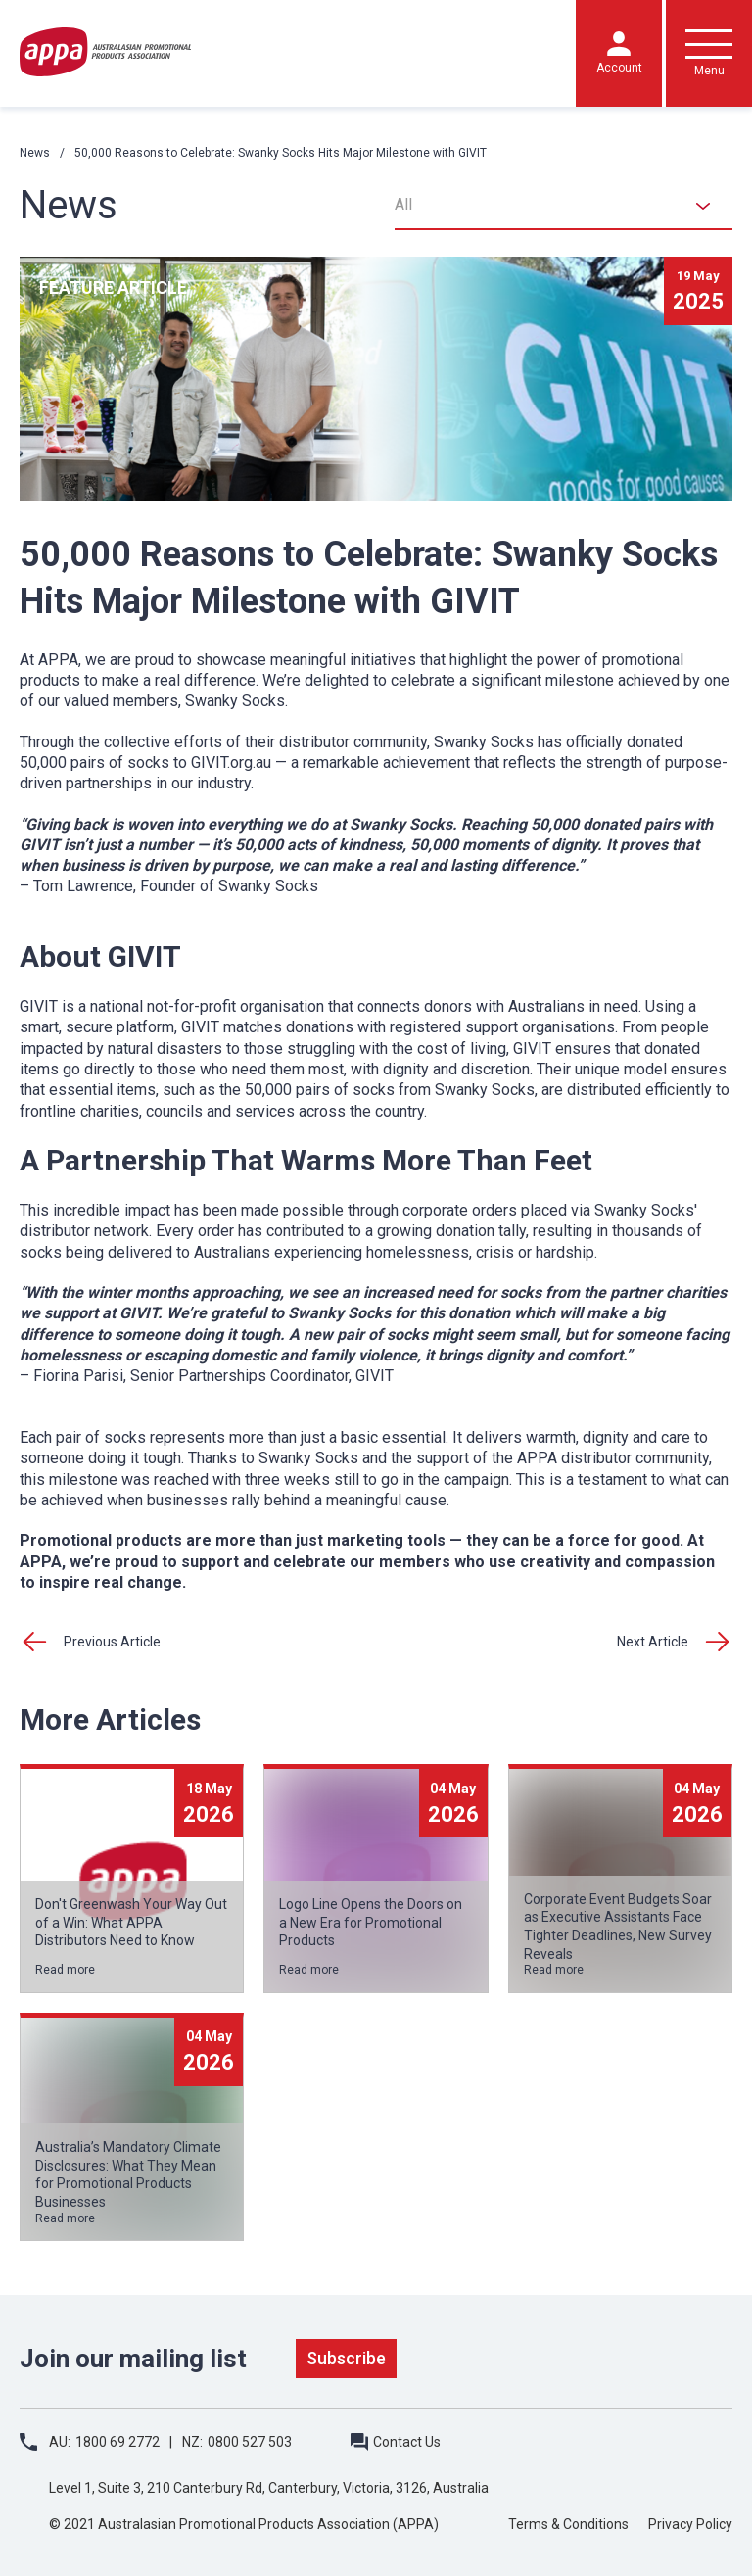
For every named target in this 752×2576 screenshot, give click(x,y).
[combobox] (563, 205)
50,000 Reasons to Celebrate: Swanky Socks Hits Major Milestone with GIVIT (280, 153)
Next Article (652, 1641)
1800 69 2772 (117, 2442)
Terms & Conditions (568, 2524)
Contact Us (407, 2442)
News (35, 153)
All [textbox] (403, 204)
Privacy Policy (690, 2524)
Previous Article (112, 1641)
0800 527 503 (250, 2442)
